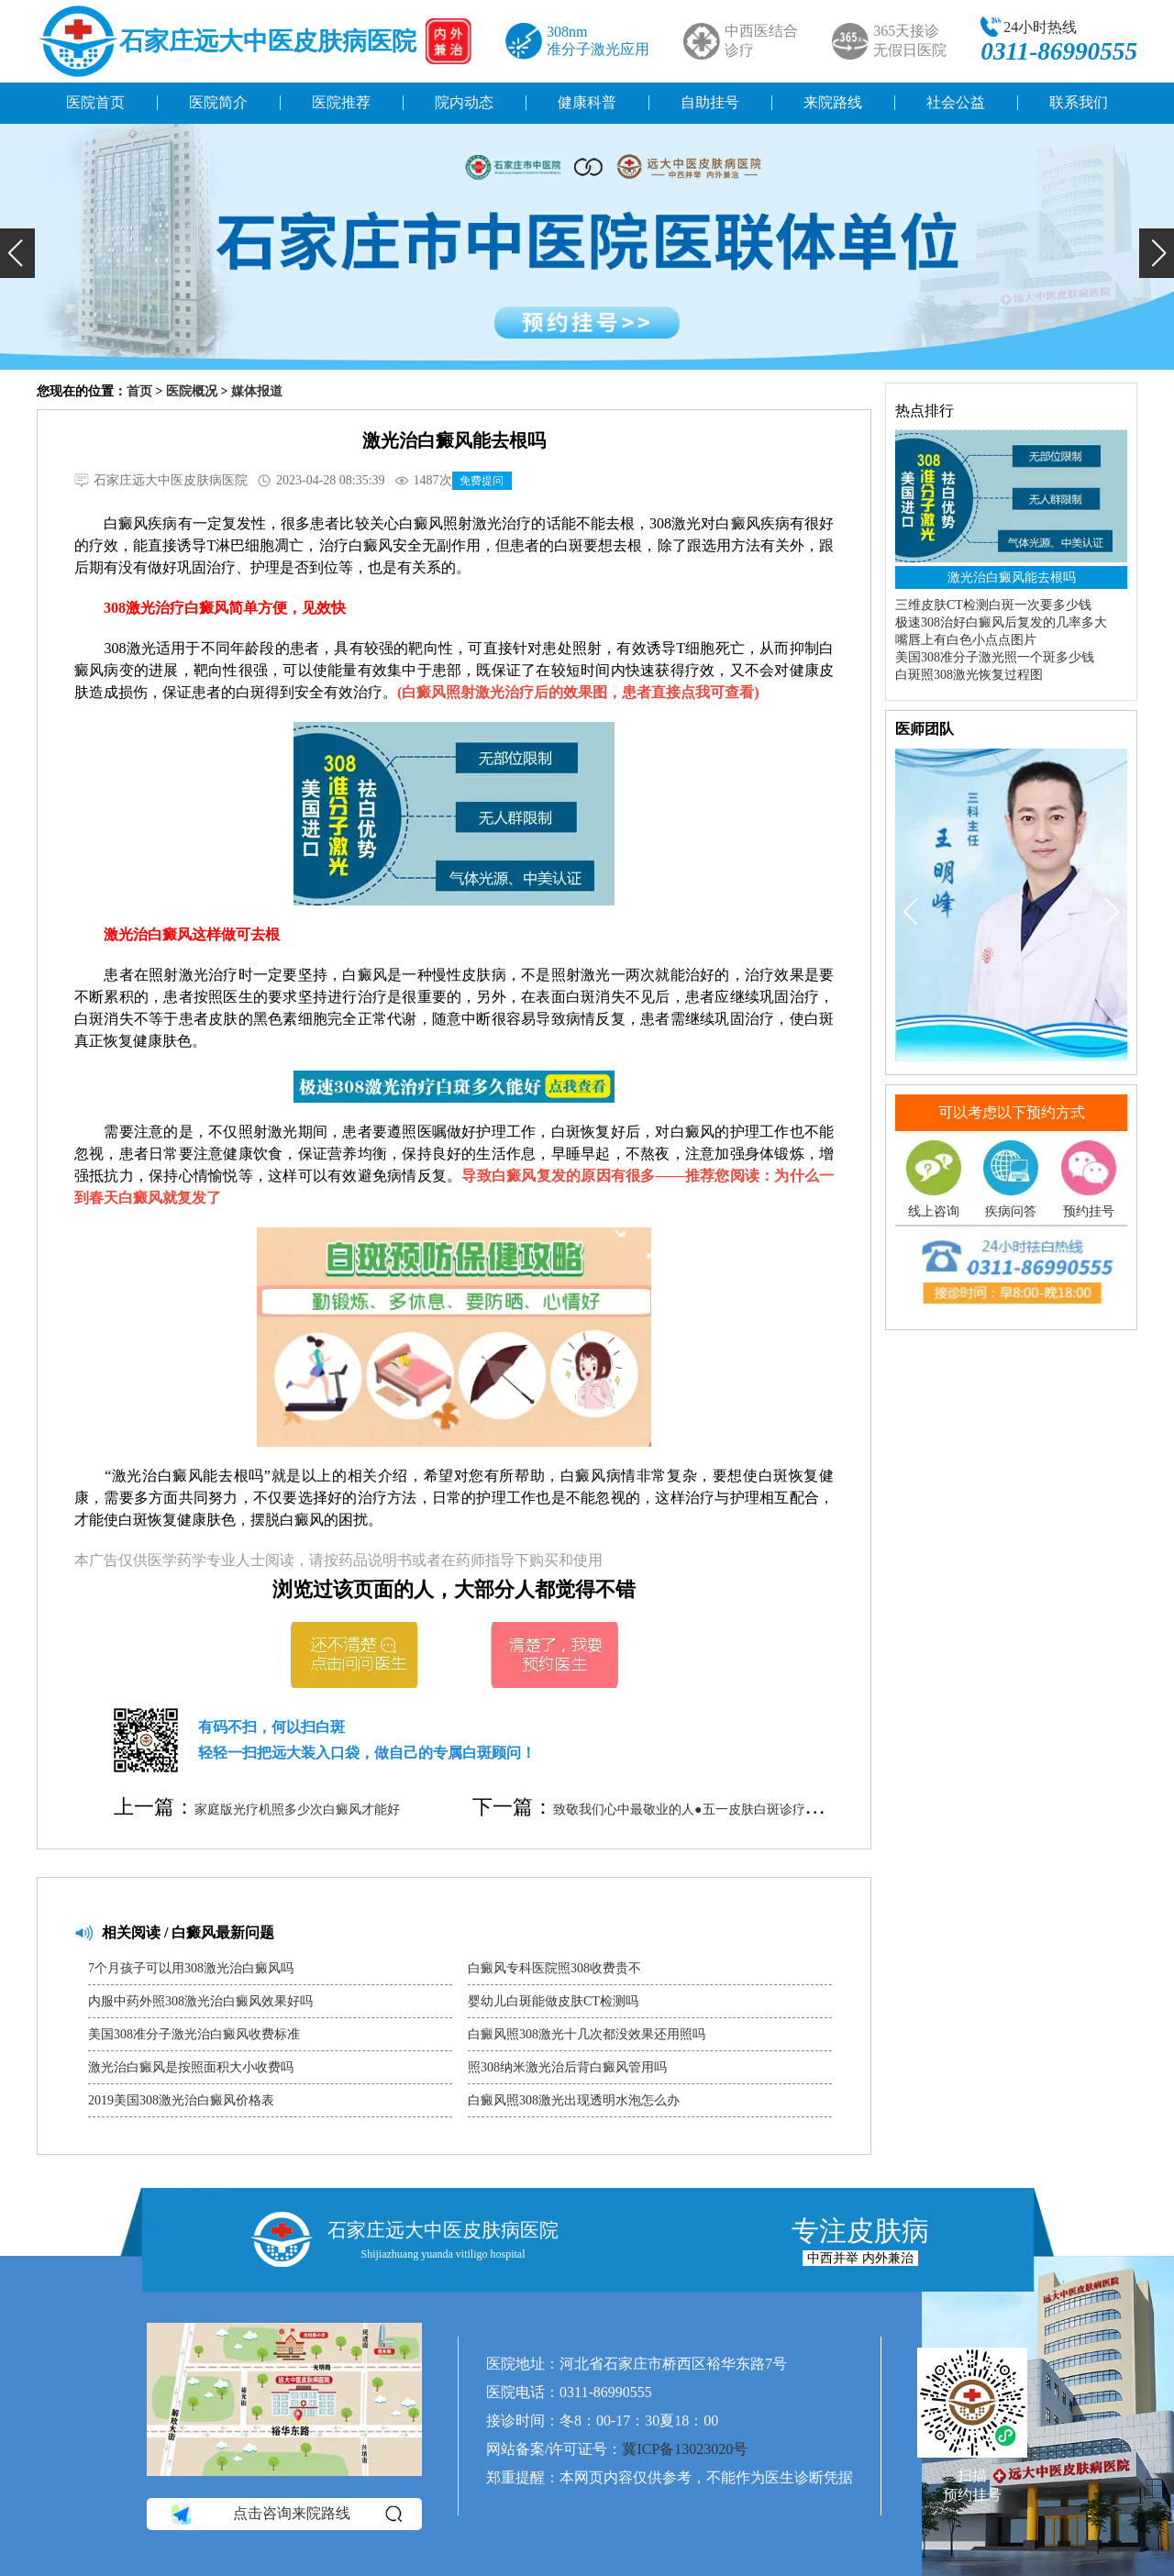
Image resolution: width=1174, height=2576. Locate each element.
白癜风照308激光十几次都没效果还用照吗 (586, 2034)
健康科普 (587, 102)
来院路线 (832, 102)
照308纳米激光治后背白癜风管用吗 (567, 2067)
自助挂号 (710, 102)
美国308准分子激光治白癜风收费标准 (194, 2034)
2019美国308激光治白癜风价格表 (181, 2100)
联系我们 (1078, 102)
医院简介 (218, 102)
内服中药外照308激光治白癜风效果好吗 (200, 2001)
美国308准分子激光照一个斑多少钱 (994, 657)
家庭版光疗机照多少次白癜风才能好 (297, 1809)
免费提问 (482, 480)
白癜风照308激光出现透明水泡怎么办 (574, 2100)
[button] (17, 253)
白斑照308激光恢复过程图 (969, 675)
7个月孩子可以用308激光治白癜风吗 (191, 1968)
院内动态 (464, 102)
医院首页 (95, 102)
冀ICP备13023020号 (685, 2449)
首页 (139, 391)
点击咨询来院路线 (285, 2514)
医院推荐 (341, 102)
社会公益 (955, 102)
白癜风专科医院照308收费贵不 (554, 1968)
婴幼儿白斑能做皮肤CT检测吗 (553, 2001)
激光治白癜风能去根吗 (1011, 577)
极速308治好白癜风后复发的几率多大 (1001, 622)
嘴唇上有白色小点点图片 (965, 640)
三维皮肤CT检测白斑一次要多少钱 (993, 605)
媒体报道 (256, 391)
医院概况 (191, 391)
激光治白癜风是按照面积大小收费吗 (191, 2067)
